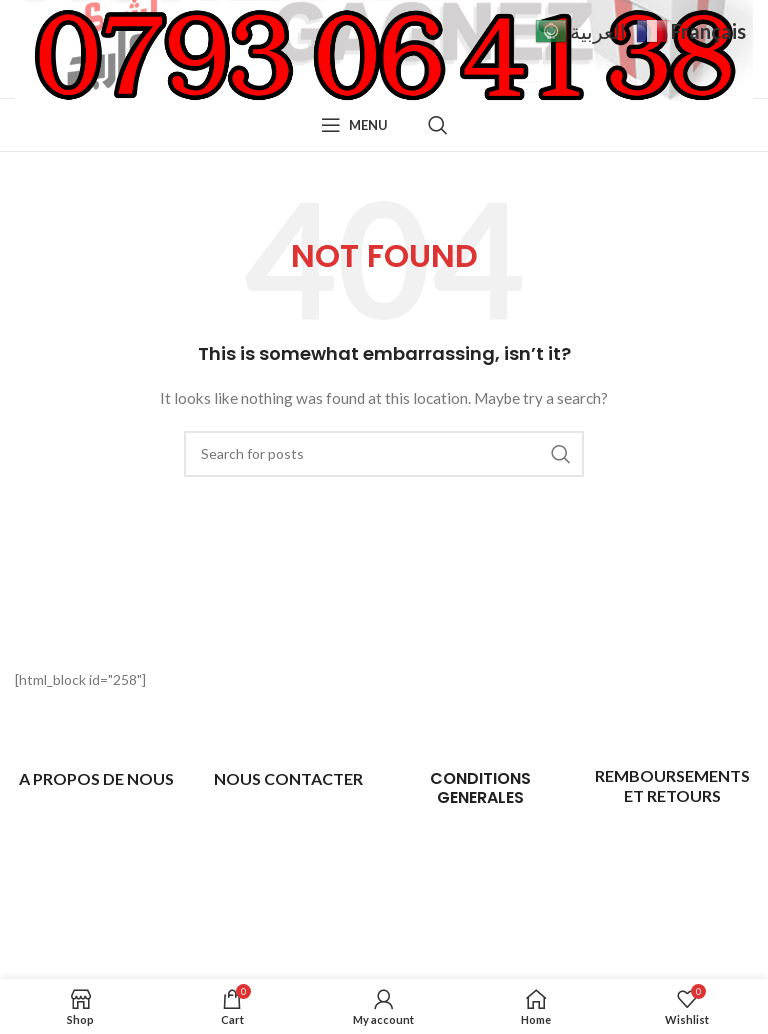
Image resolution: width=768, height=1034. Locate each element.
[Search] (438, 125)
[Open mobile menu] (354, 125)
